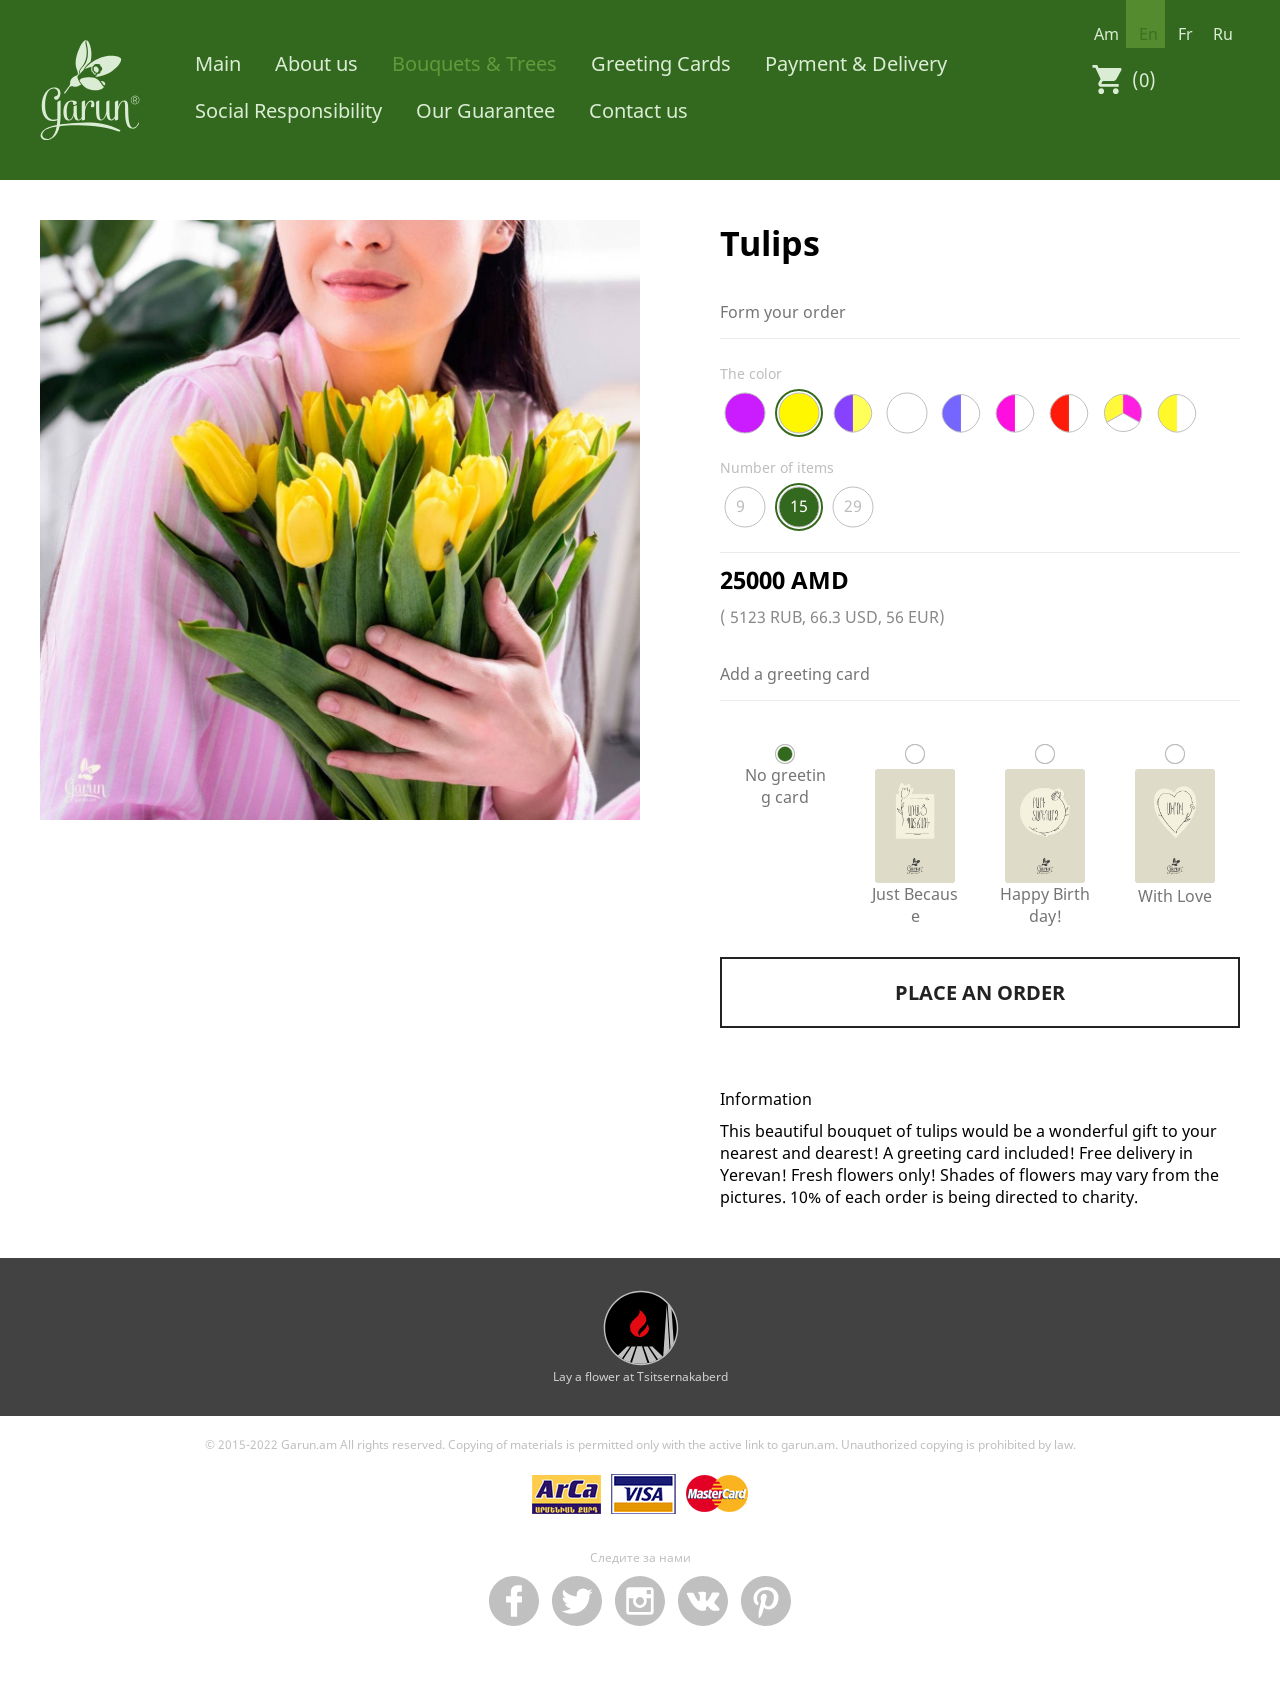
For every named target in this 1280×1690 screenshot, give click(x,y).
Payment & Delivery (856, 63)
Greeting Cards (661, 63)
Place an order (980, 992)
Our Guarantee (485, 110)
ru (1223, 34)
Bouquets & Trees (474, 63)
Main (218, 63)
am (1106, 34)
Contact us (638, 110)
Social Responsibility (288, 110)
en (1148, 34)
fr (1185, 34)
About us (316, 63)
